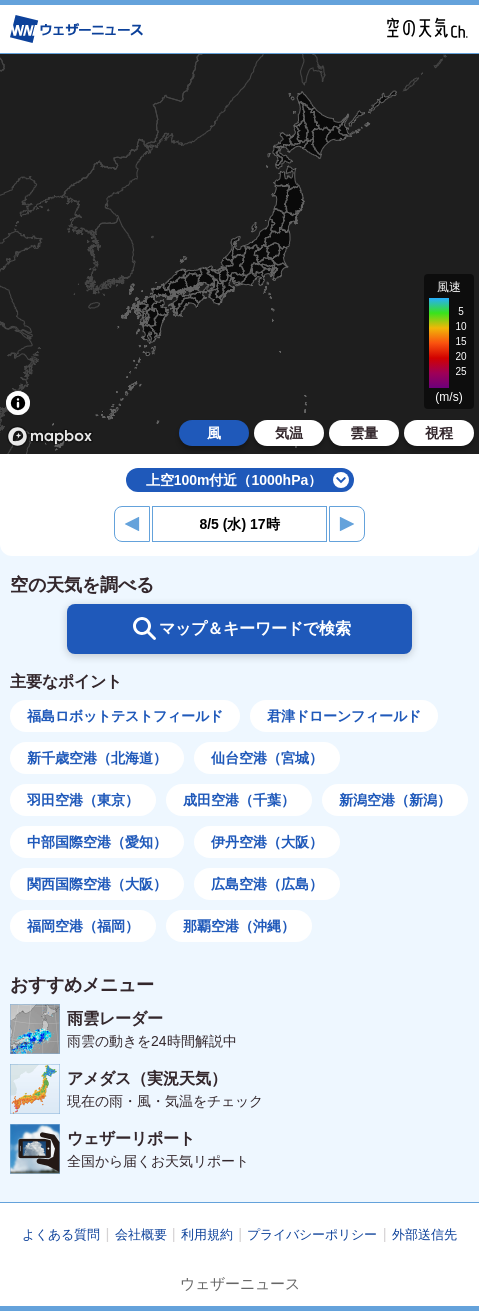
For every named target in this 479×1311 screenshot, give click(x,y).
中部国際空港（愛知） (97, 842)
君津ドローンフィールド (344, 716)
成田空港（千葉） (239, 800)
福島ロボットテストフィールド (125, 716)
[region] (239, 254)
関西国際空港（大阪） (97, 884)
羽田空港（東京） (83, 800)
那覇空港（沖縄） (239, 926)
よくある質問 (61, 1234)
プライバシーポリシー (312, 1234)
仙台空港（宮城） (267, 758)
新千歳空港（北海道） (97, 758)
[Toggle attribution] (18, 403)
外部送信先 (424, 1234)
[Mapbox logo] (50, 436)
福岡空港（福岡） (83, 926)
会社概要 (141, 1234)
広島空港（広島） (267, 884)
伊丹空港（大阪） (267, 842)
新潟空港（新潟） (395, 800)
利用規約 (207, 1234)
